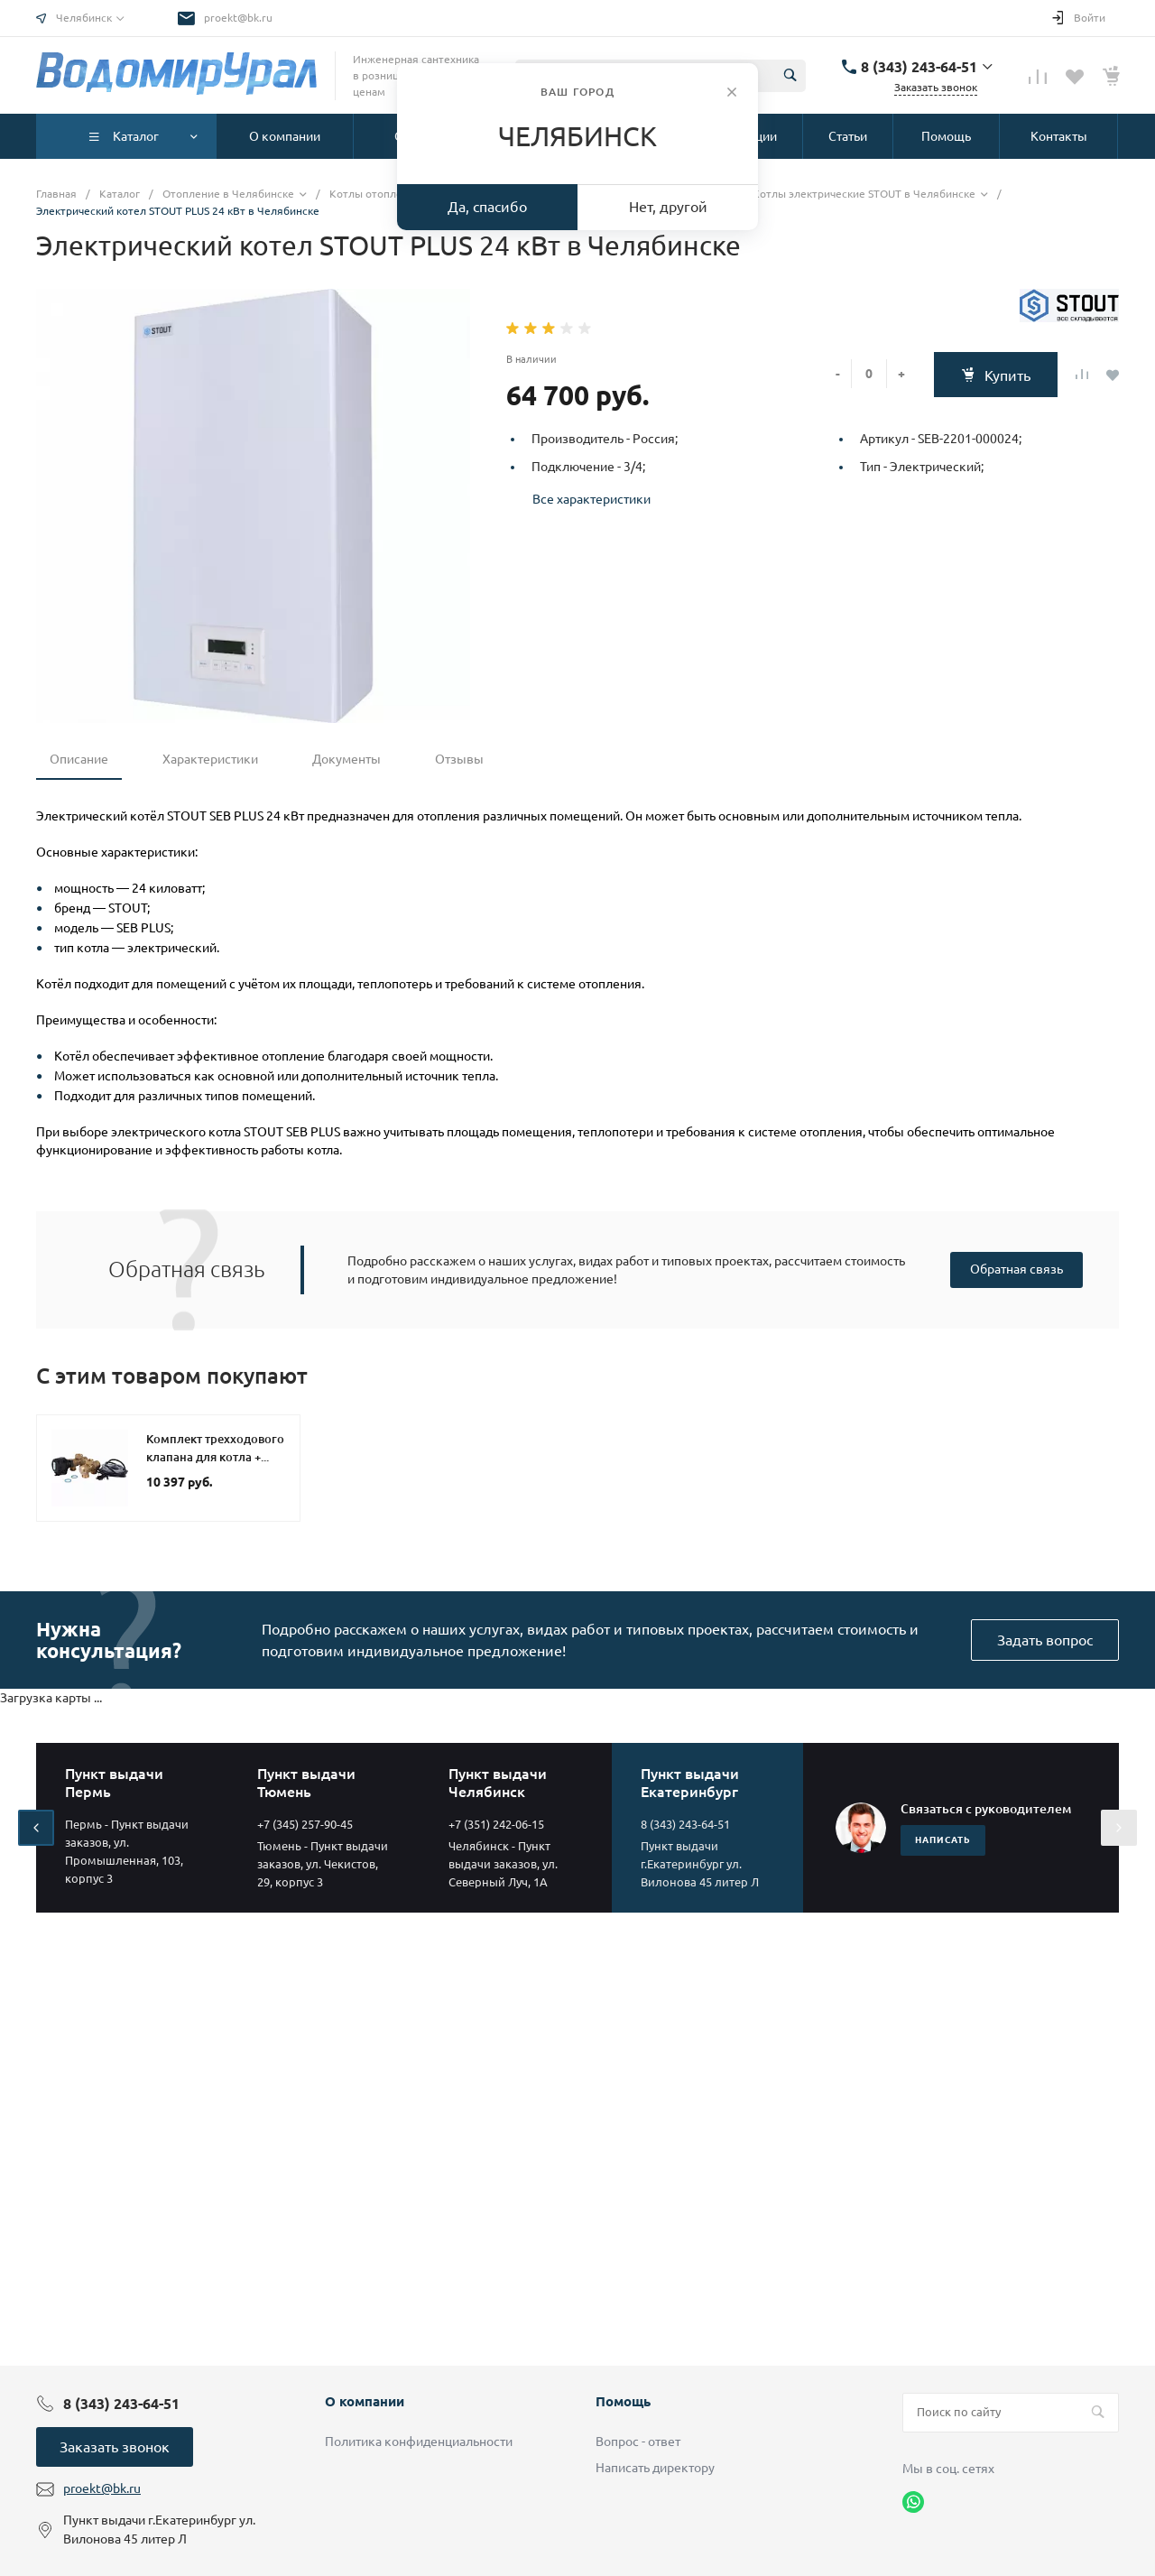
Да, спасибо (487, 207)
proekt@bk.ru (238, 17)
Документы (346, 759)
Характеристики (210, 759)
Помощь (623, 2401)
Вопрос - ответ (638, 2441)
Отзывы (459, 759)
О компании (364, 2401)
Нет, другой (668, 207)
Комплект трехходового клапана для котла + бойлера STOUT (215, 1456)
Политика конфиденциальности (419, 2441)
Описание (79, 759)
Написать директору (655, 2467)
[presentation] (36, 1828)
